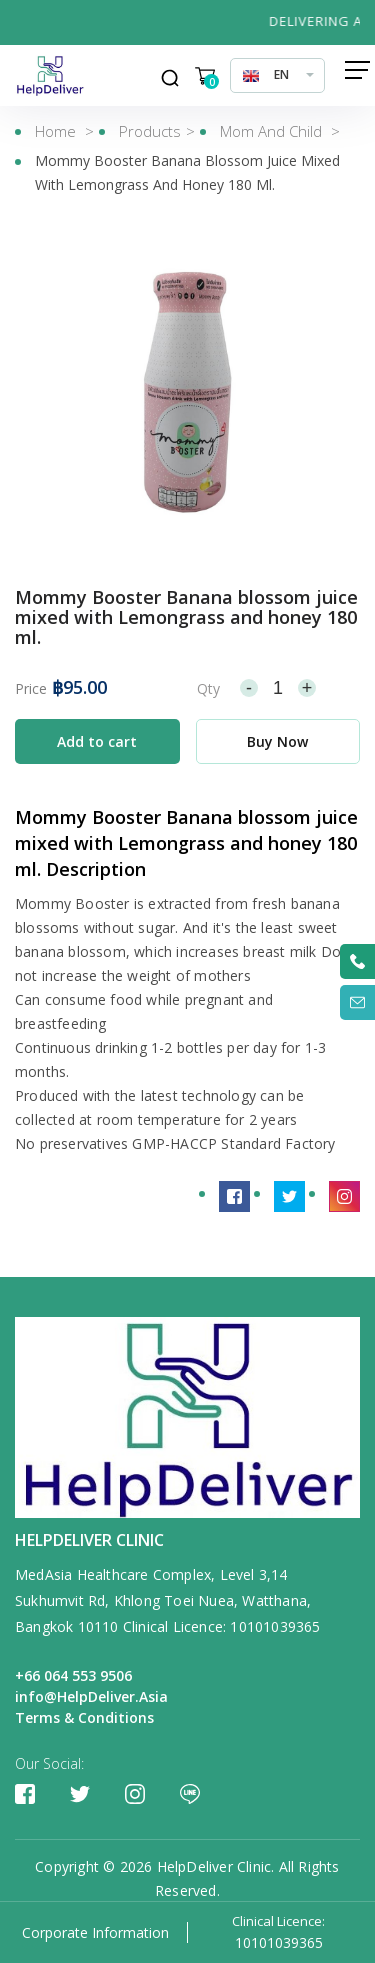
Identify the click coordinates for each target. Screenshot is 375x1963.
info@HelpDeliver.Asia (91, 1696)
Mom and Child (273, 131)
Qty (208, 688)
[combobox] (277, 75)
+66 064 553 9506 (73, 1675)
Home (55, 131)
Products (150, 131)
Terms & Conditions (84, 1717)
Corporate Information (95, 1932)
